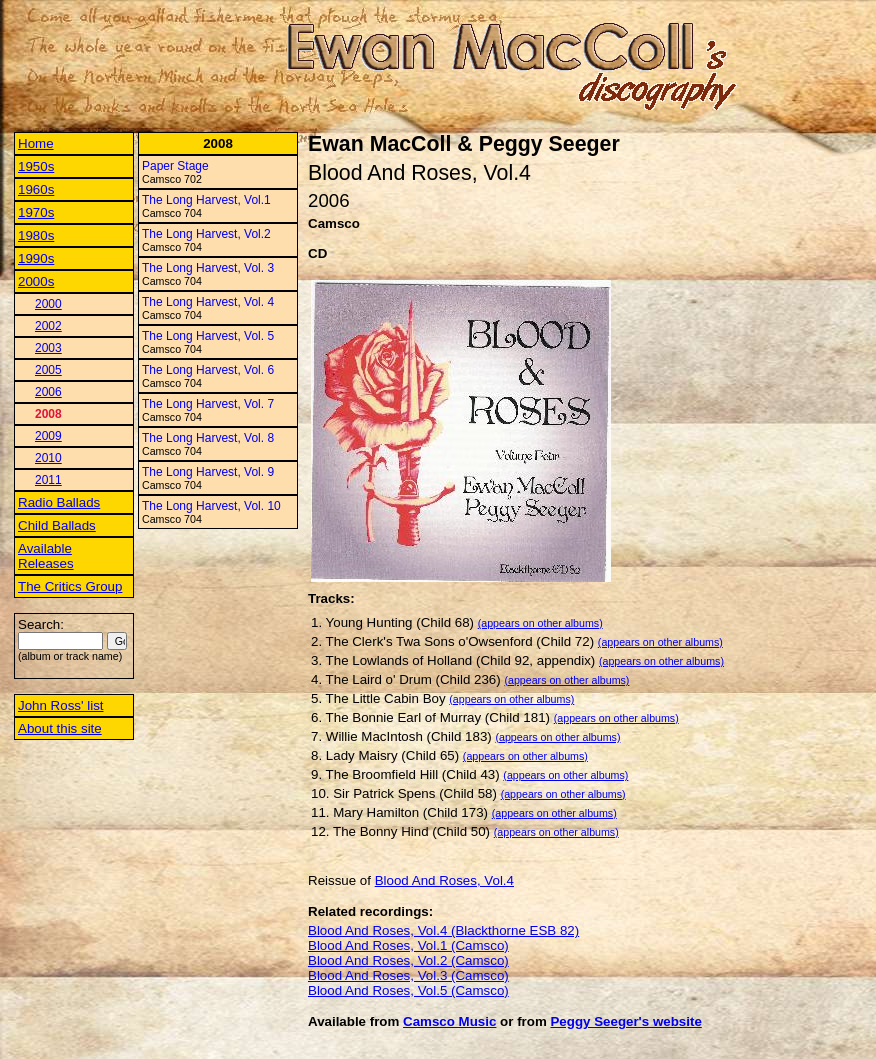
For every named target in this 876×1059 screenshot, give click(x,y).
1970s (36, 212)
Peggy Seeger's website (625, 1021)
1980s (36, 235)
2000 (48, 304)
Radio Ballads (59, 502)
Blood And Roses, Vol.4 (444, 880)
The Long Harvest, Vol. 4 (208, 302)
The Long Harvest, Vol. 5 (208, 336)
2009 (48, 436)
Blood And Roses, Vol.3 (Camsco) (408, 975)
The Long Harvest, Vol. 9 (208, 472)
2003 (48, 348)
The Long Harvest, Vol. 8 (208, 438)
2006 (48, 392)
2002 (48, 326)
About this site (60, 728)
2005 (48, 370)
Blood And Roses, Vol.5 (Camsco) (408, 990)
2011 (48, 480)
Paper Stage (175, 166)
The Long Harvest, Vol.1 (206, 200)
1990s (36, 258)
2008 (48, 414)
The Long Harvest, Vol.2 (206, 234)
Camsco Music (449, 1021)
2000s (36, 281)
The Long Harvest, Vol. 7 (208, 404)
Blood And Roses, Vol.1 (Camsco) (408, 945)
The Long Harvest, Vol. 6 (208, 370)
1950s (36, 166)
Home (36, 143)
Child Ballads (57, 525)
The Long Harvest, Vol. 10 (211, 506)
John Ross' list (61, 705)
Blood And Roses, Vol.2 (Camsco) (408, 960)
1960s (36, 189)
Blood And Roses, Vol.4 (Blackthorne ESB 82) (443, 930)
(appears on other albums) (540, 623)
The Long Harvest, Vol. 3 (208, 268)
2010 (48, 458)
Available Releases (46, 556)
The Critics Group (70, 586)
